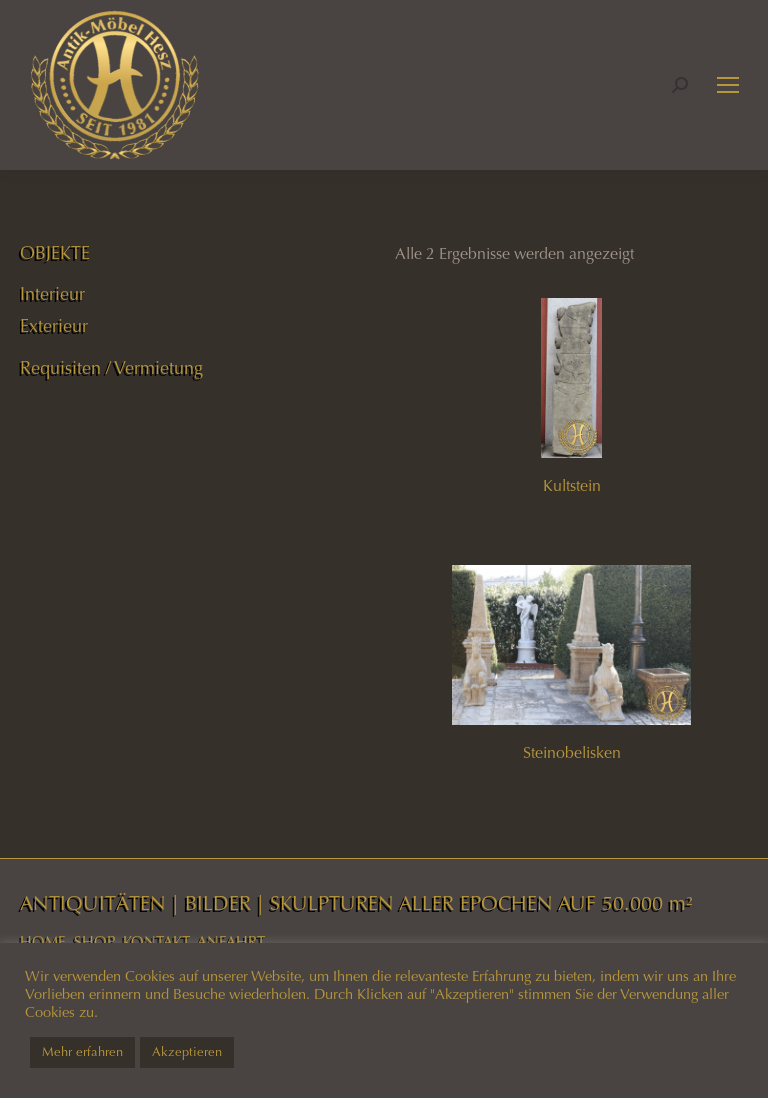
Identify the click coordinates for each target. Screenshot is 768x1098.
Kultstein (572, 485)
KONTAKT (156, 942)
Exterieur (54, 326)
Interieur (52, 294)
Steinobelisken (572, 752)
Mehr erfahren (82, 1052)
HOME (43, 942)
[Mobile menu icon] (728, 85)
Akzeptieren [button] (187, 1052)
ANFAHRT (231, 942)
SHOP (94, 942)
